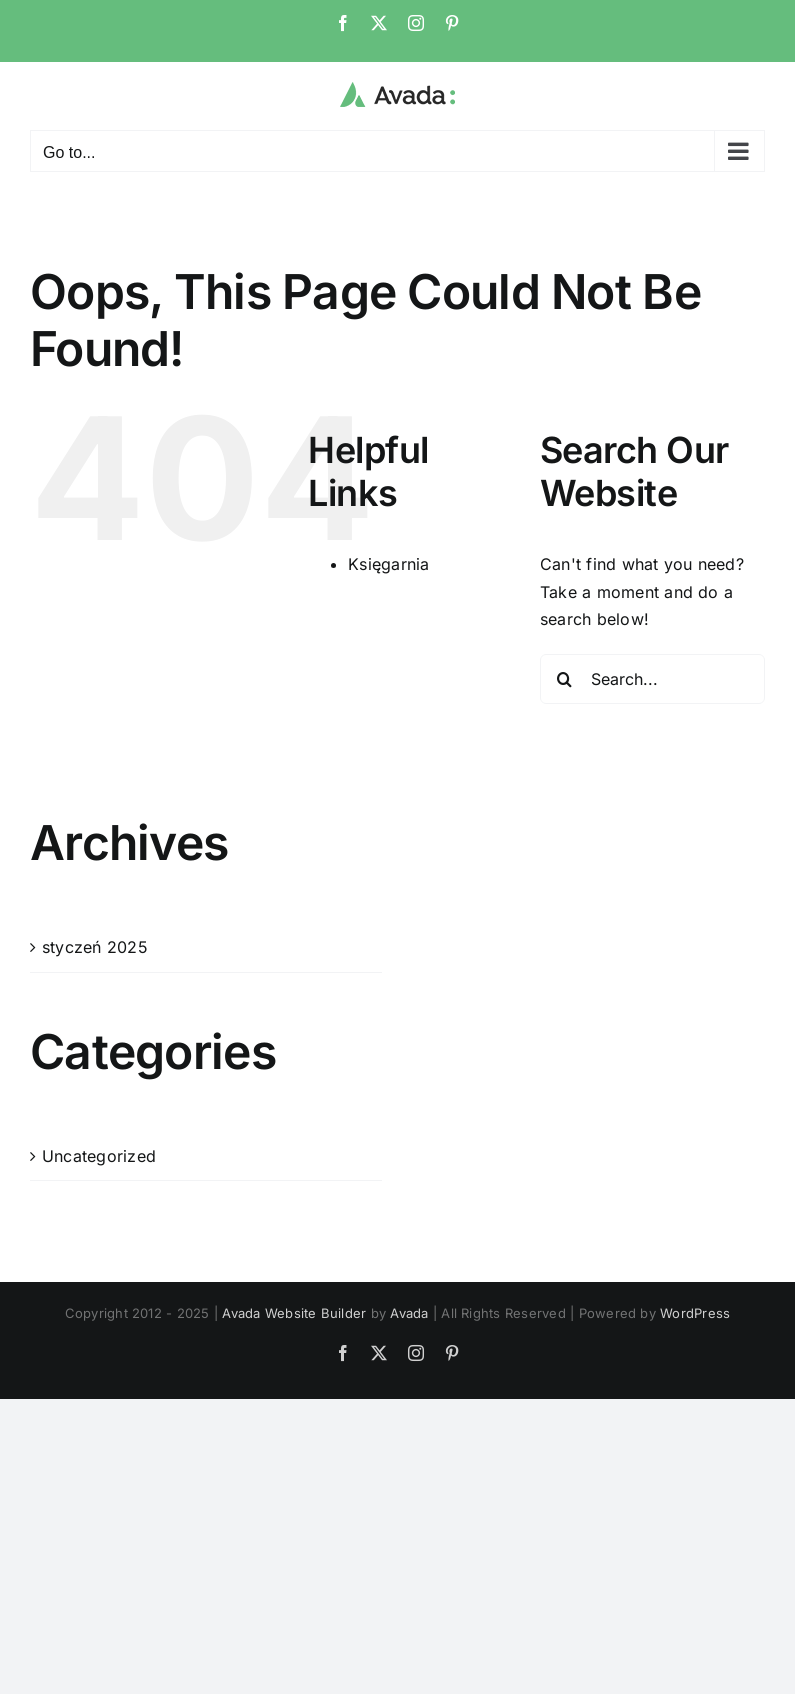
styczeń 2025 (95, 947)
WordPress (695, 1313)
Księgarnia (388, 564)
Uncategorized (99, 1156)
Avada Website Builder (294, 1313)
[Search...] (652, 679)
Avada (409, 1313)
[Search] (565, 679)
